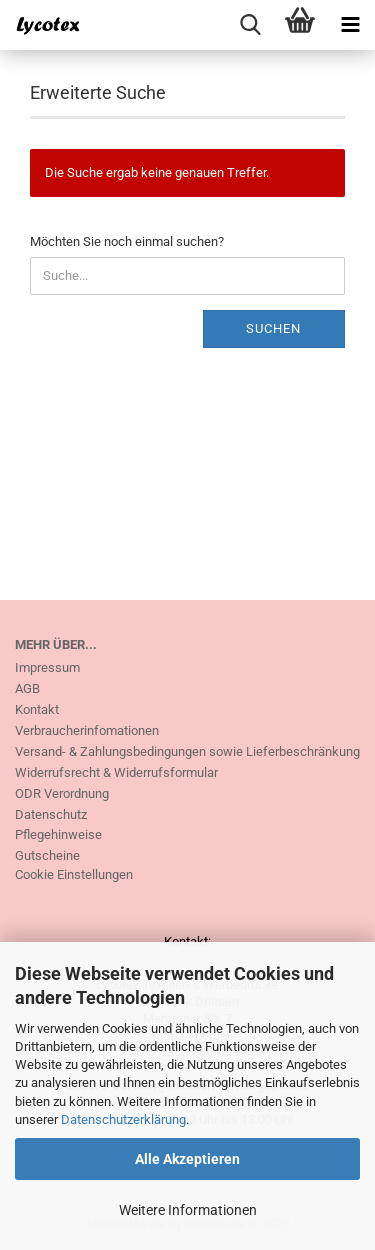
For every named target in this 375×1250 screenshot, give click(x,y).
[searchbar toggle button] (250, 25)
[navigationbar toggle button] (350, 25)
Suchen (273, 328)
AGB (27, 688)
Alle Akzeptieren (187, 1159)
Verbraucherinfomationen (87, 730)
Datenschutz (51, 814)
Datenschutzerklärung (123, 1119)
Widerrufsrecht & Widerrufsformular (116, 772)
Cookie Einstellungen (74, 874)
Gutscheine (47, 855)
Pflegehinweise (58, 834)
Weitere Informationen (188, 1210)
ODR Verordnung (62, 793)
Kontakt (37, 709)
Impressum (47, 667)
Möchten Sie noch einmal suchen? (127, 241)
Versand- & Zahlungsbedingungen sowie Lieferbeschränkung (187, 751)
